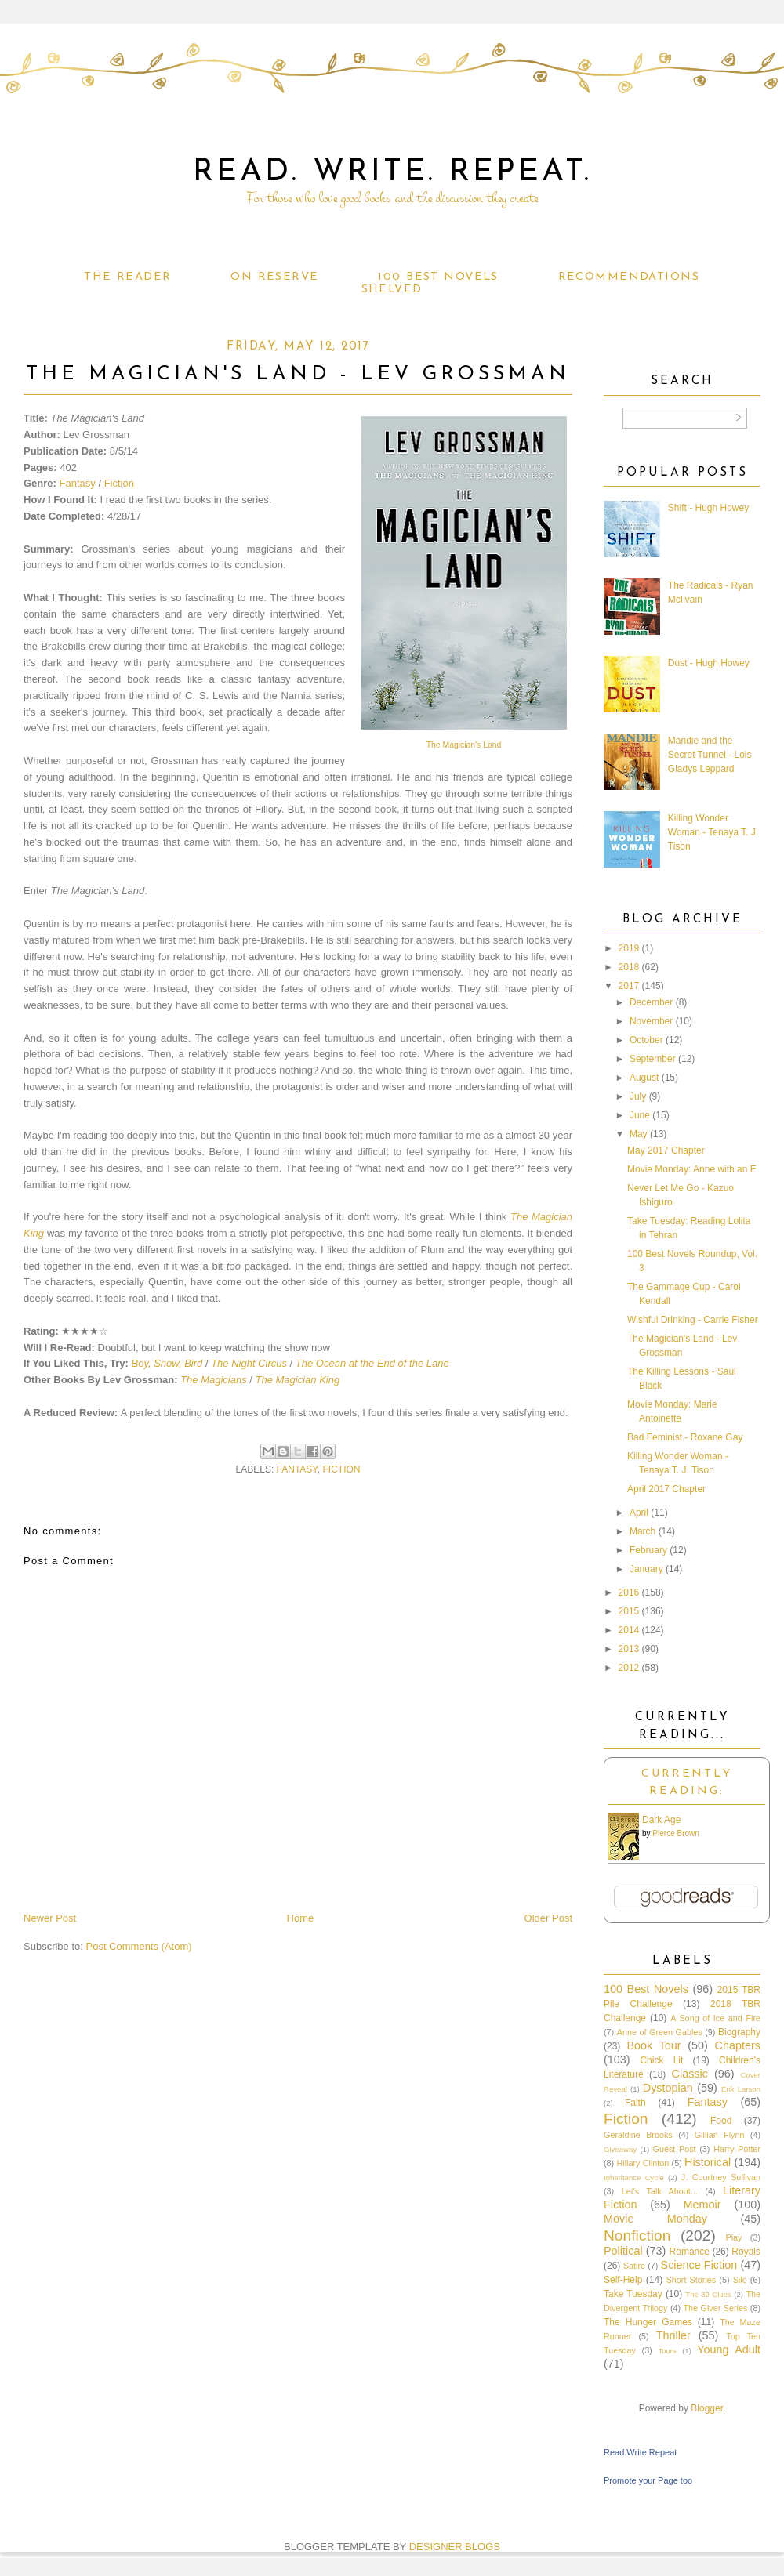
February (648, 1550)
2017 (629, 985)
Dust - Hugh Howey (709, 663)
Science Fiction (699, 2265)
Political (623, 2250)
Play (733, 2237)
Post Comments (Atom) (139, 1946)
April (639, 1512)
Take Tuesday (633, 2293)
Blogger (707, 2408)
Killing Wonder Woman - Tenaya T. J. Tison (713, 832)
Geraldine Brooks (638, 2134)
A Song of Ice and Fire (715, 2018)
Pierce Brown (675, 1833)
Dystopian (668, 2087)
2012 (629, 1667)
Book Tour (653, 2045)
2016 (629, 1592)
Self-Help (623, 2279)
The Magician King (298, 1380)
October (646, 1039)
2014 (629, 1630)
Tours (667, 2350)
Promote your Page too (648, 2480)
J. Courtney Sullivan (720, 2177)
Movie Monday (655, 2218)
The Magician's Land (464, 745)
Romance (690, 2251)
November (651, 1021)
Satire (634, 2265)
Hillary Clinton (642, 2163)
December (651, 1002)
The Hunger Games (648, 2322)
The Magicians (213, 1380)
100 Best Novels (438, 277)
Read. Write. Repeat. (392, 172)
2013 (629, 1648)
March (642, 1531)
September (653, 1058)
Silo (740, 2279)
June (640, 1115)
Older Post (548, 1918)
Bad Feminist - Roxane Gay (684, 1437)
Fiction (119, 483)
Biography (739, 2032)
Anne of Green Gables (659, 2032)
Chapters (737, 2045)
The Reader (127, 277)
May (639, 1134)
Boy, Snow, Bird (166, 1363)
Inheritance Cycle (634, 2177)
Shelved (392, 289)
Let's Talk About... (660, 2191)
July (638, 1096)
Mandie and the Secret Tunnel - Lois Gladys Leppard (710, 754)
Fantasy (78, 483)
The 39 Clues (708, 2294)
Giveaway (620, 2149)
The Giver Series (716, 2308)
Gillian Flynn (720, 2134)
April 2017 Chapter (666, 1489)
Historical (707, 2162)
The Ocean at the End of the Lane (372, 1363)
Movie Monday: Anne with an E (692, 1169)
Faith (635, 2102)
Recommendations (628, 277)
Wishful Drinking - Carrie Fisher (692, 1319)
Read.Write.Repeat (640, 2452)
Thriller (673, 2335)
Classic (690, 2073)
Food (720, 2120)
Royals (745, 2251)
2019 (629, 948)
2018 (629, 967)
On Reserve (274, 277)
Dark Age (661, 1819)
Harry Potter (736, 2149)
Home (300, 1918)
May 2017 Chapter (666, 1150)
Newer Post (50, 1918)
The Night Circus (249, 1363)
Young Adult (728, 2349)
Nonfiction (637, 2235)
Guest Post (674, 2149)
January (646, 1568)
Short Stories (691, 2279)
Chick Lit (661, 2060)
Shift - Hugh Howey (708, 507)
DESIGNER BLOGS (454, 2546)
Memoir (702, 2204)
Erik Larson (740, 2089)
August (644, 1077)
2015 (629, 1611)
